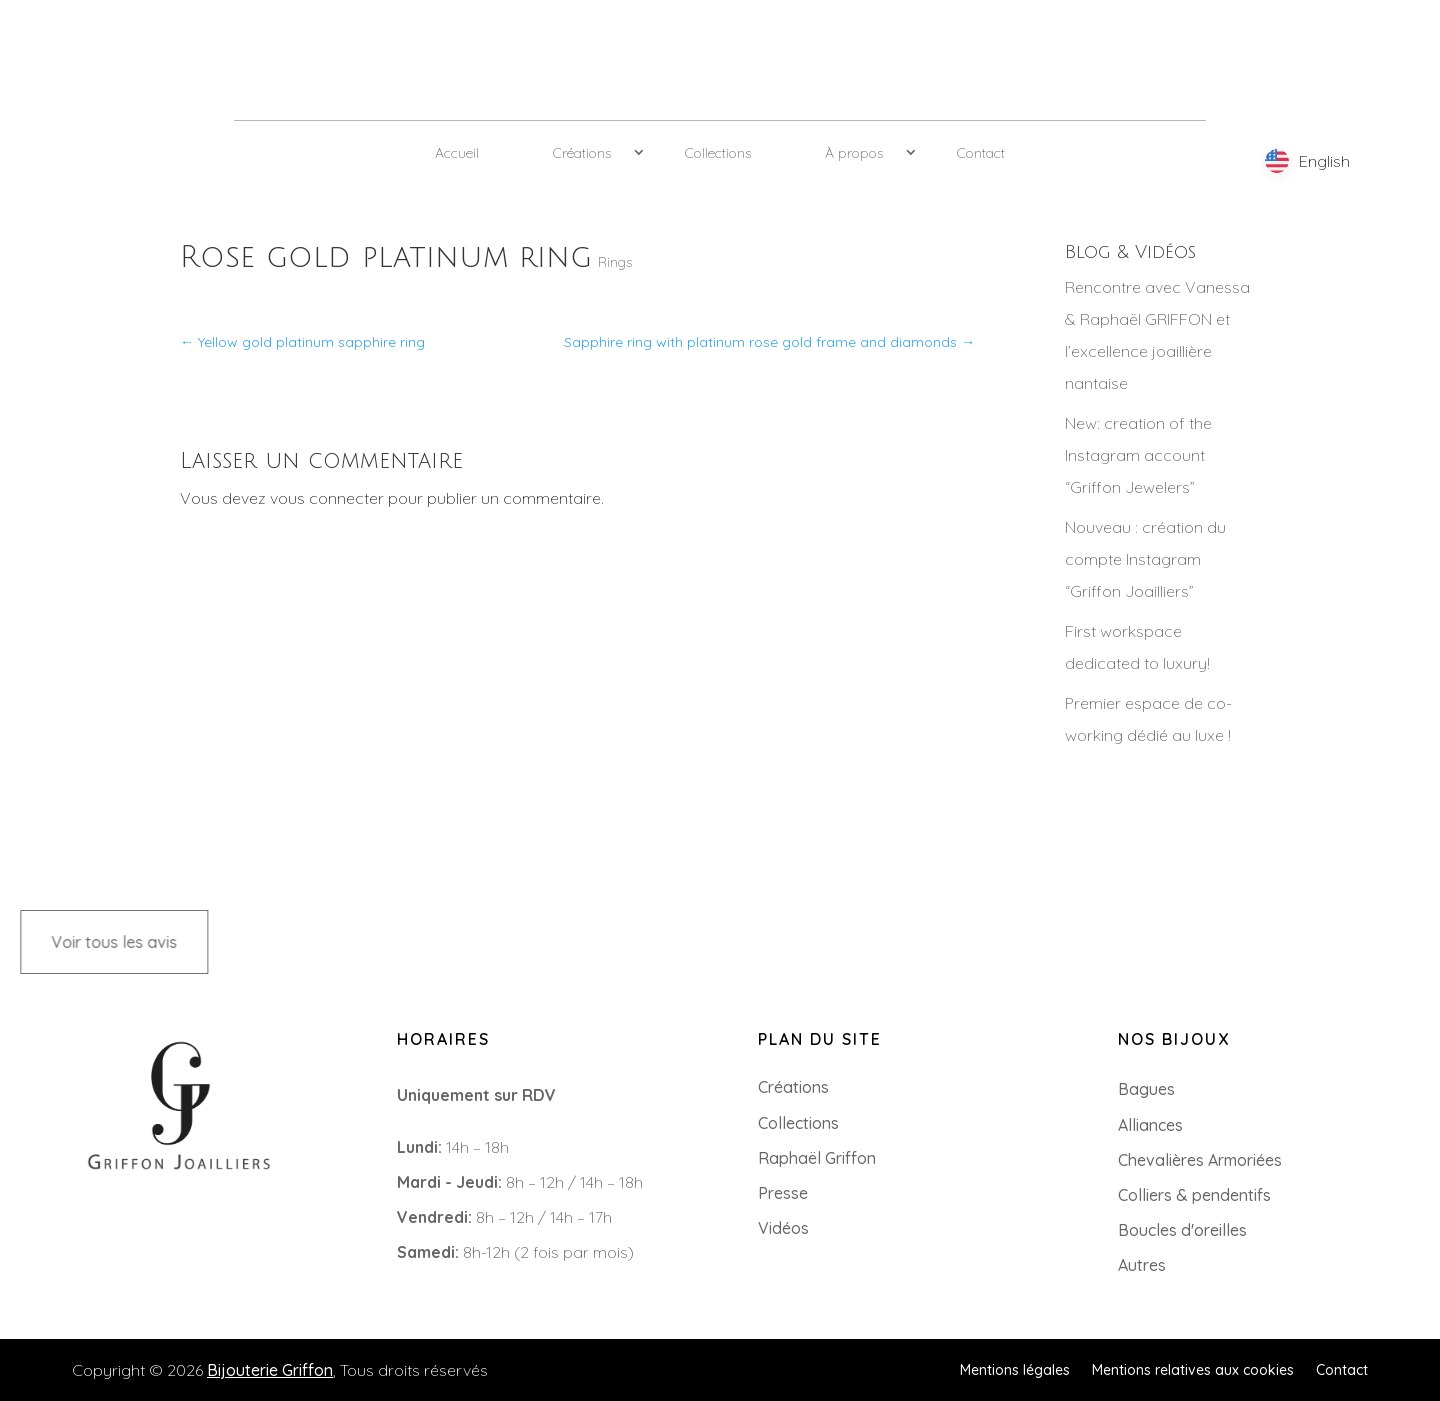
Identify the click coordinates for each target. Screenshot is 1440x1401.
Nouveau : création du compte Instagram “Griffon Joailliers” (1145, 559)
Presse (783, 1193)
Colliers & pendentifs (1194, 1195)
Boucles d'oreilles (1182, 1230)
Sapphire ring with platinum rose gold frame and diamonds (769, 342)
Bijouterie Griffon (270, 1370)
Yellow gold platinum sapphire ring (302, 342)
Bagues (1146, 1089)
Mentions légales (1015, 1369)
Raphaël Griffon (817, 1158)
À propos (854, 153)
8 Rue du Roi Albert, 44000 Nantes (164, 1251)
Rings (615, 262)
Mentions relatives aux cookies (1193, 1369)
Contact (981, 153)
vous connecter (327, 498)
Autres (1142, 1265)
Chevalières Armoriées (1200, 1160)
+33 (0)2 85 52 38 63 (111, 1219)
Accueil (457, 153)
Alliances (1150, 1125)
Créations (582, 153)
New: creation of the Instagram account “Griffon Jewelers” (1138, 455)
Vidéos (783, 1228)
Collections (718, 153)
